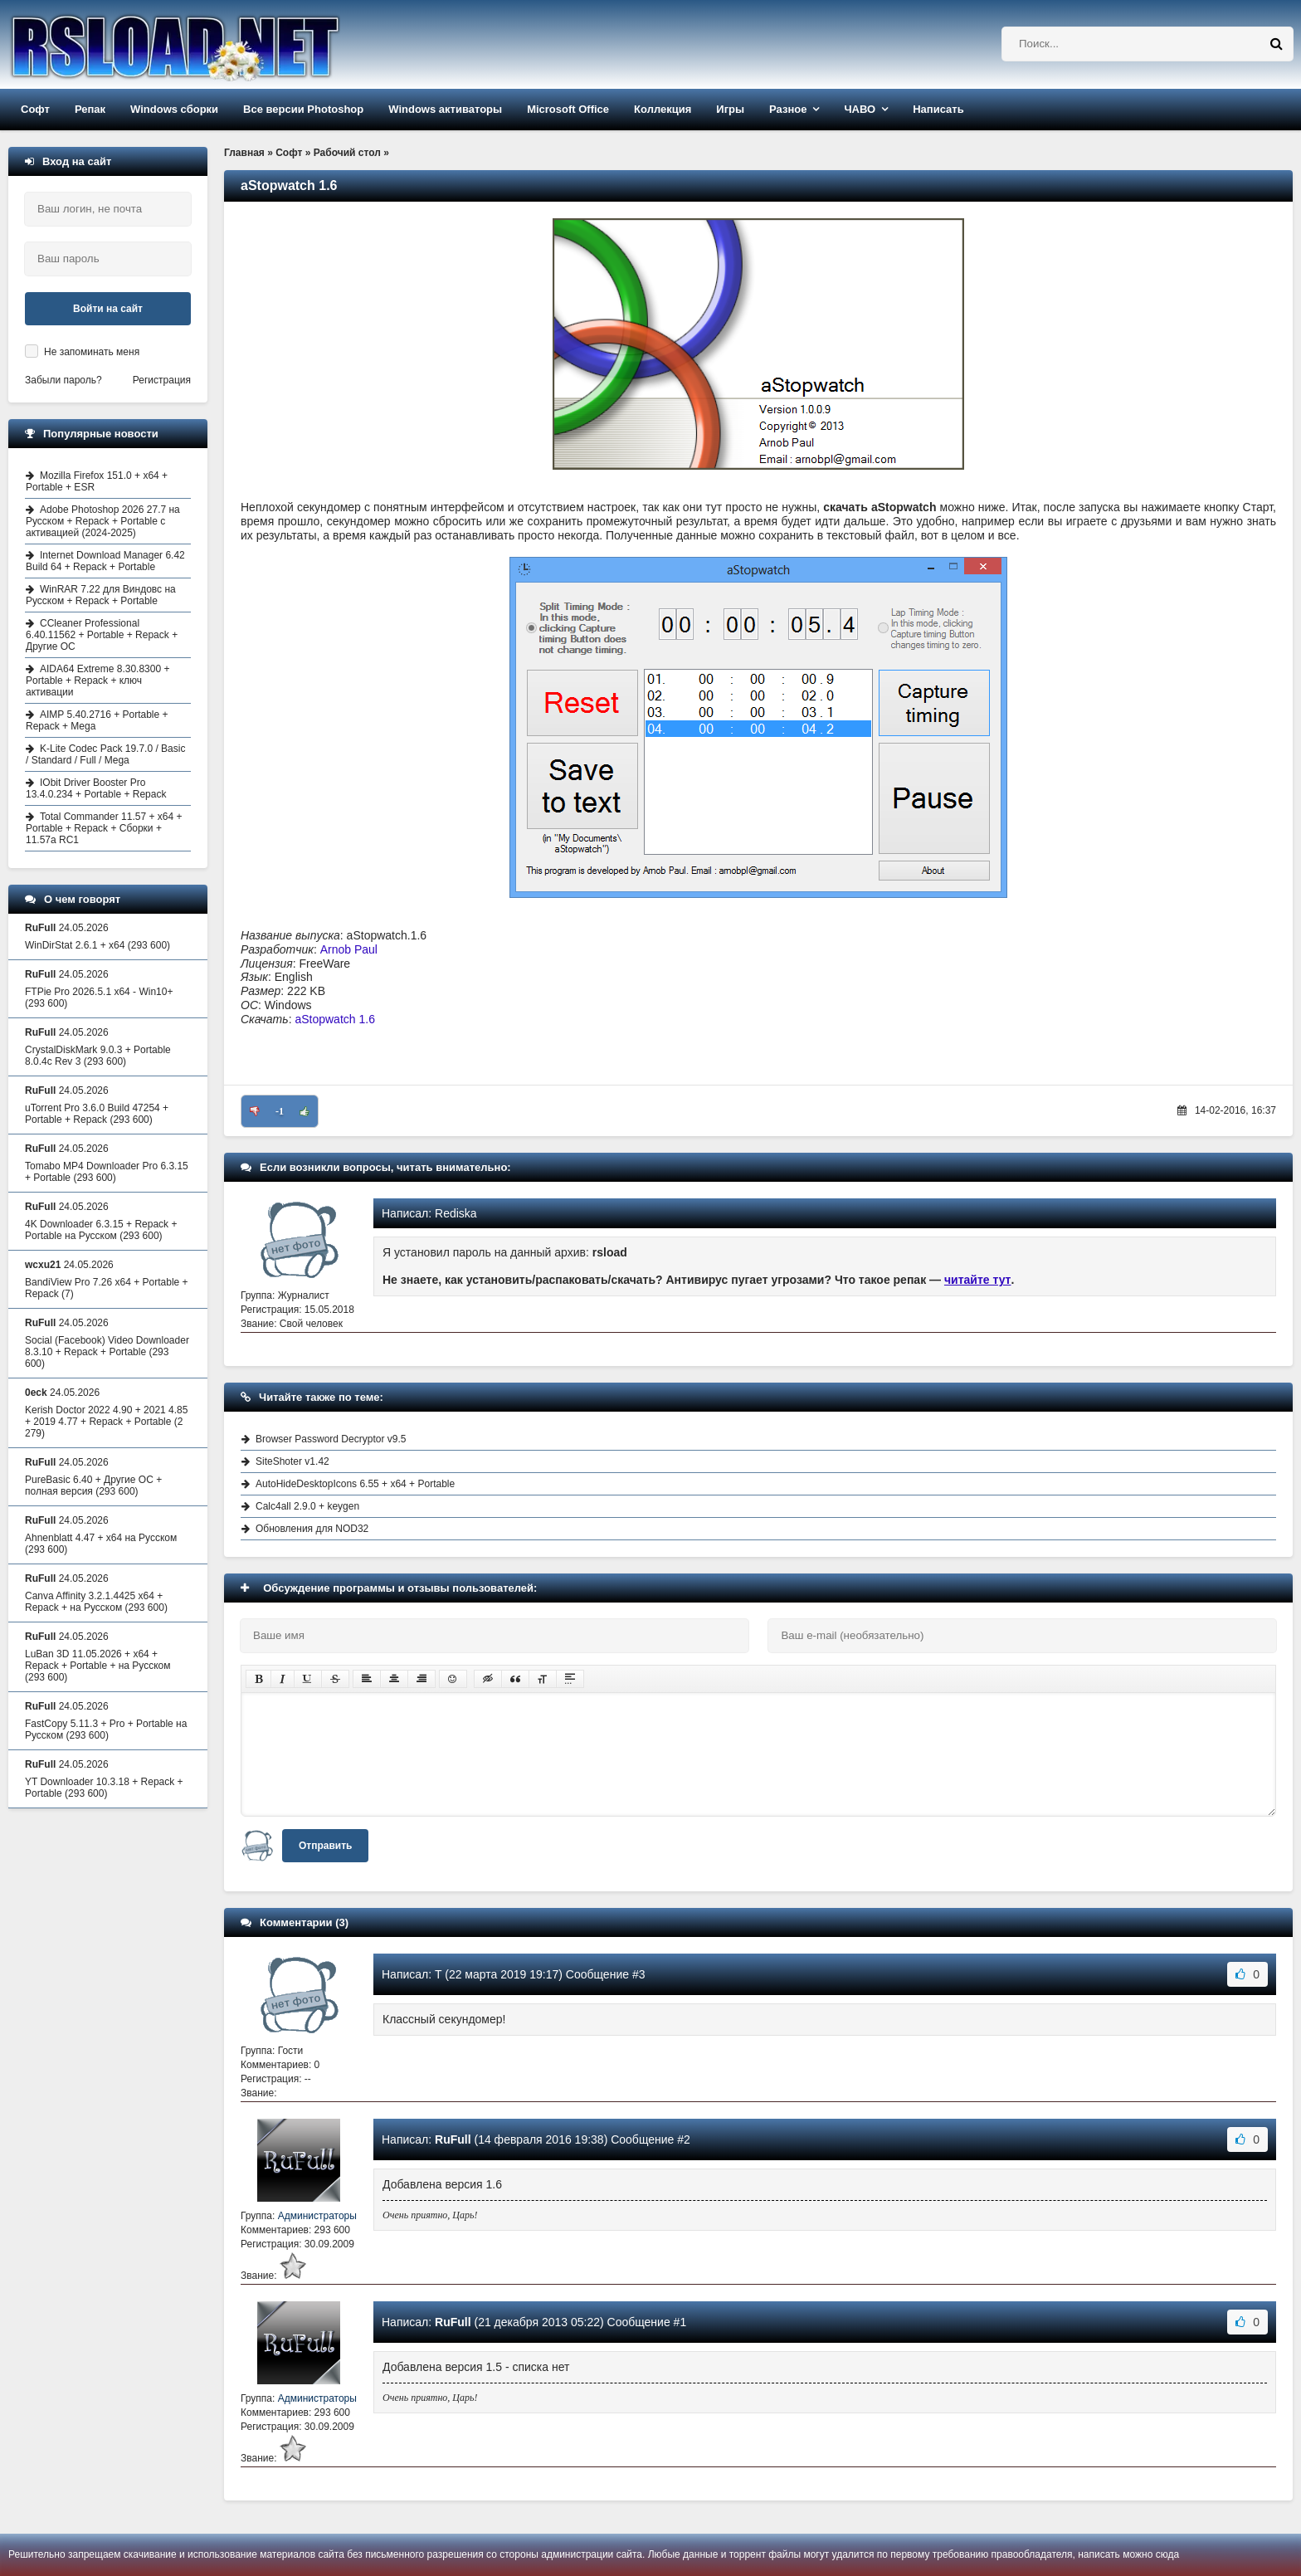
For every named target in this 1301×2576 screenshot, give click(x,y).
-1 (279, 1111)
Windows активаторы (445, 109)
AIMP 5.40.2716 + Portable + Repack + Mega (97, 720)
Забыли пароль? (63, 380)
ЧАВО (859, 109)
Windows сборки (174, 109)
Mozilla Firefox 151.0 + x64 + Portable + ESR (97, 481)
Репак (90, 109)
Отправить (325, 1846)
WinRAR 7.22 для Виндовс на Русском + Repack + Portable (101, 595)
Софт (35, 109)
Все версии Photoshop (303, 109)
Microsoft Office (568, 109)
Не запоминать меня (91, 352)
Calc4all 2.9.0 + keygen (307, 1506)
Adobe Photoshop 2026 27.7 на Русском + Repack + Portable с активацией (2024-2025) (103, 521)
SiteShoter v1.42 (292, 1461)
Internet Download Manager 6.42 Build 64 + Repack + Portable (105, 561)
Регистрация (162, 380)
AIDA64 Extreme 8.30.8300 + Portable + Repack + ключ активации (97, 680)
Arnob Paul (349, 949)
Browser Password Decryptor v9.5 (331, 1439)
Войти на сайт (108, 309)
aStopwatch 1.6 (335, 1019)
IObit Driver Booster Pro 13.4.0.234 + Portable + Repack (96, 788)
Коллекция (662, 109)
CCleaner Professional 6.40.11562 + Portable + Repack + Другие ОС (102, 634)
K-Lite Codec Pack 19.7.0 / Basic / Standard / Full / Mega (105, 754)
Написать (938, 109)
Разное (787, 109)
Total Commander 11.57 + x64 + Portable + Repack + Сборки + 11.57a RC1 (104, 828)
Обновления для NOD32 (312, 1528)
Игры (730, 109)
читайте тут (977, 1279)
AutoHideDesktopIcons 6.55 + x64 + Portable (355, 1484)
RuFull (453, 2139)
